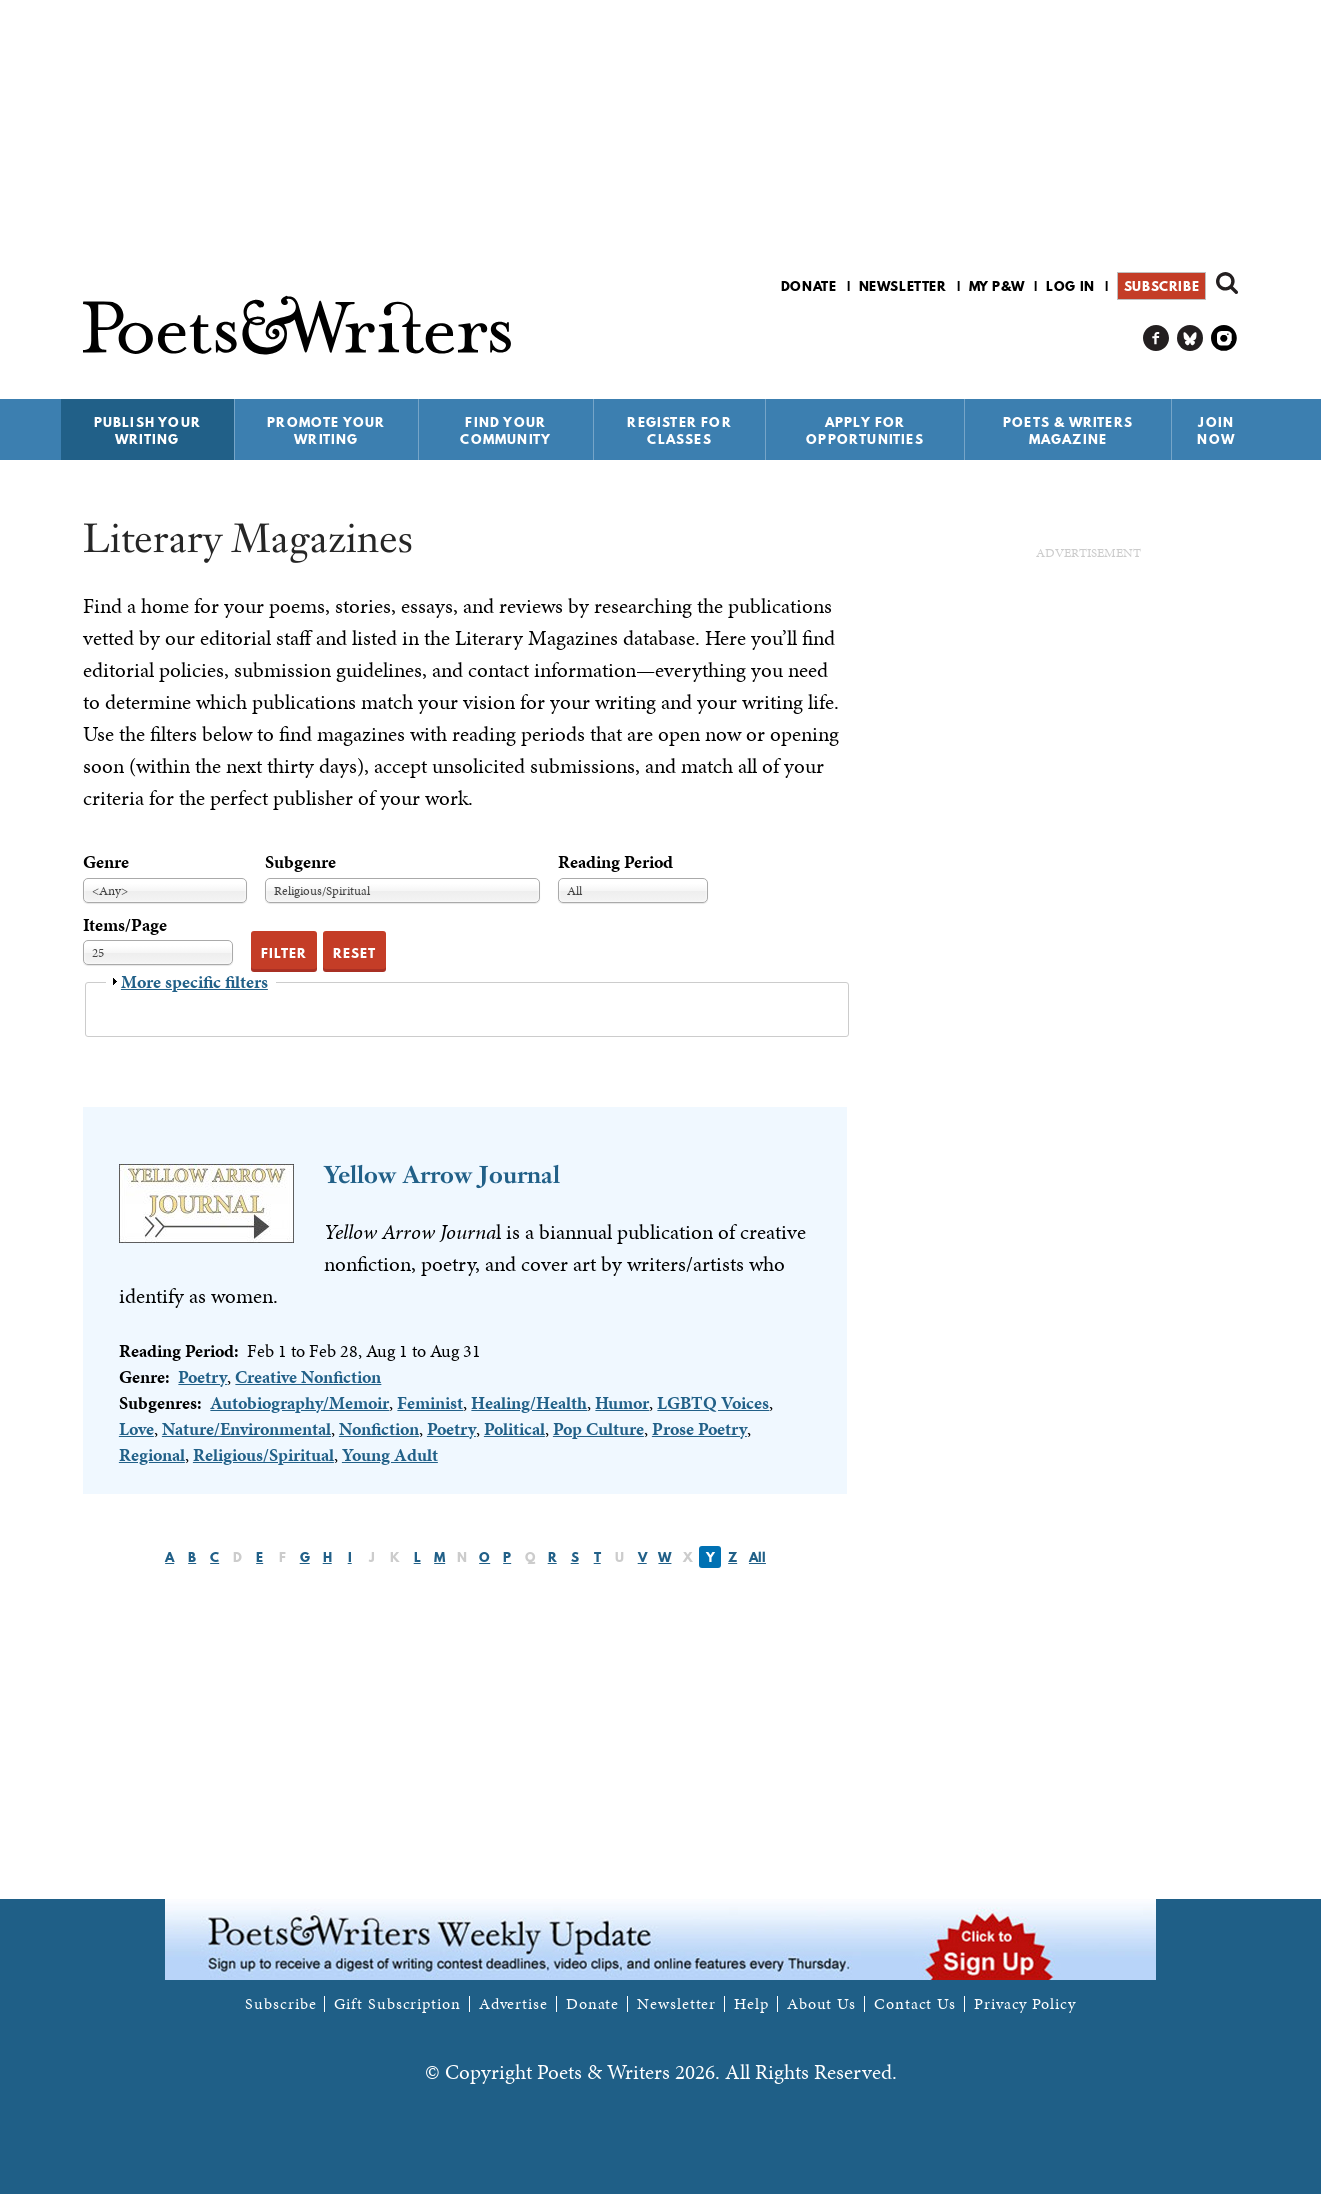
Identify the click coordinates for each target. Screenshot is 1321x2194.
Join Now (1216, 430)
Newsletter (903, 286)
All (757, 1557)
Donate (809, 286)
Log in (1070, 286)
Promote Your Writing (326, 430)
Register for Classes (679, 430)
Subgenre (300, 861)
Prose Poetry (699, 1428)
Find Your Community (505, 430)
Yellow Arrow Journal (442, 1174)
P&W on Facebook (1156, 338)
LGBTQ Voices (713, 1402)
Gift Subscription (397, 2004)
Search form (1227, 283)
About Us (821, 2004)
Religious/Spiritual (263, 1454)
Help (751, 2004)
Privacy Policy (1025, 2004)
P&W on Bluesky (1190, 338)
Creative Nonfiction (308, 1376)
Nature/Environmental (246, 1428)
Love (136, 1428)
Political (514, 1428)
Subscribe (1161, 286)
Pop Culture (598, 1428)
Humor (622, 1402)
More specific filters (194, 981)
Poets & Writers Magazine (1068, 430)
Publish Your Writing (147, 430)
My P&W (997, 286)
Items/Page (125, 924)
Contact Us (915, 2004)
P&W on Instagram (1224, 338)
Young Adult (390, 1454)
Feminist (430, 1402)
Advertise (513, 2004)
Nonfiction (379, 1428)
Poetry (202, 1376)
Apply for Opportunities (865, 430)
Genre (106, 861)
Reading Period (615, 861)
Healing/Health (529, 1402)
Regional (152, 1454)
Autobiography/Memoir (299, 1402)
